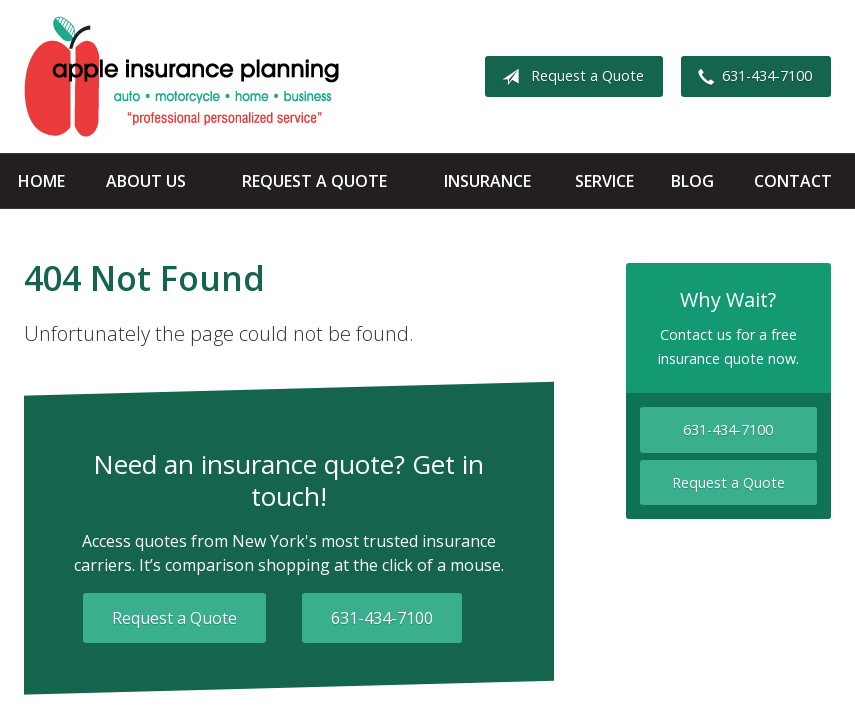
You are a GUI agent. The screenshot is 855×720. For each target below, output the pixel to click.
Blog (692, 181)
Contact (793, 181)
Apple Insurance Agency (181, 76)
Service (604, 181)
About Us (146, 181)
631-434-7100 (751, 77)
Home (41, 181)
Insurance (487, 181)
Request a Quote (569, 77)
